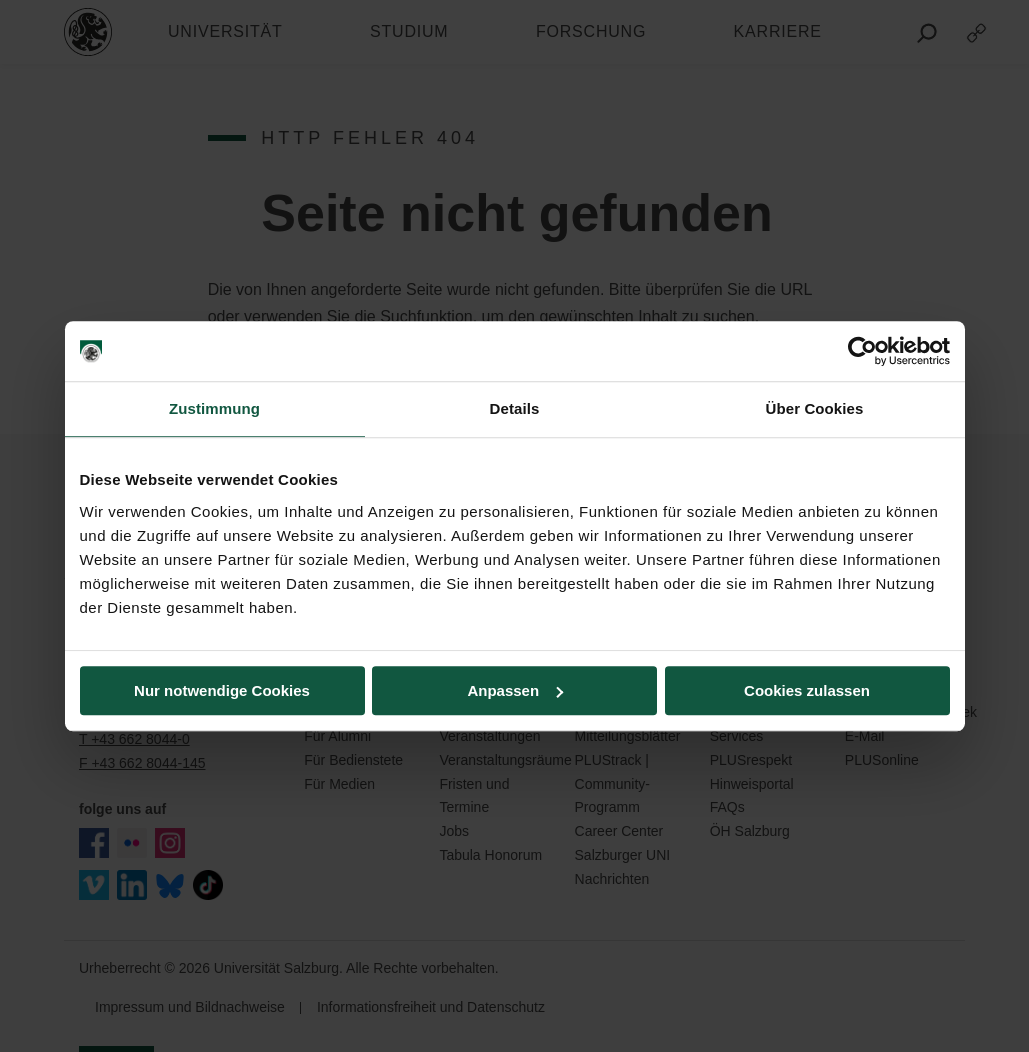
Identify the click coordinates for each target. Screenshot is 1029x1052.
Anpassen (515, 690)
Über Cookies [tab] (815, 408)
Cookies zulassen (807, 690)
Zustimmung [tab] (214, 408)
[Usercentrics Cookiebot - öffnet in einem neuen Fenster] (862, 351)
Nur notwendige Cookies (222, 690)
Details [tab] (515, 408)
